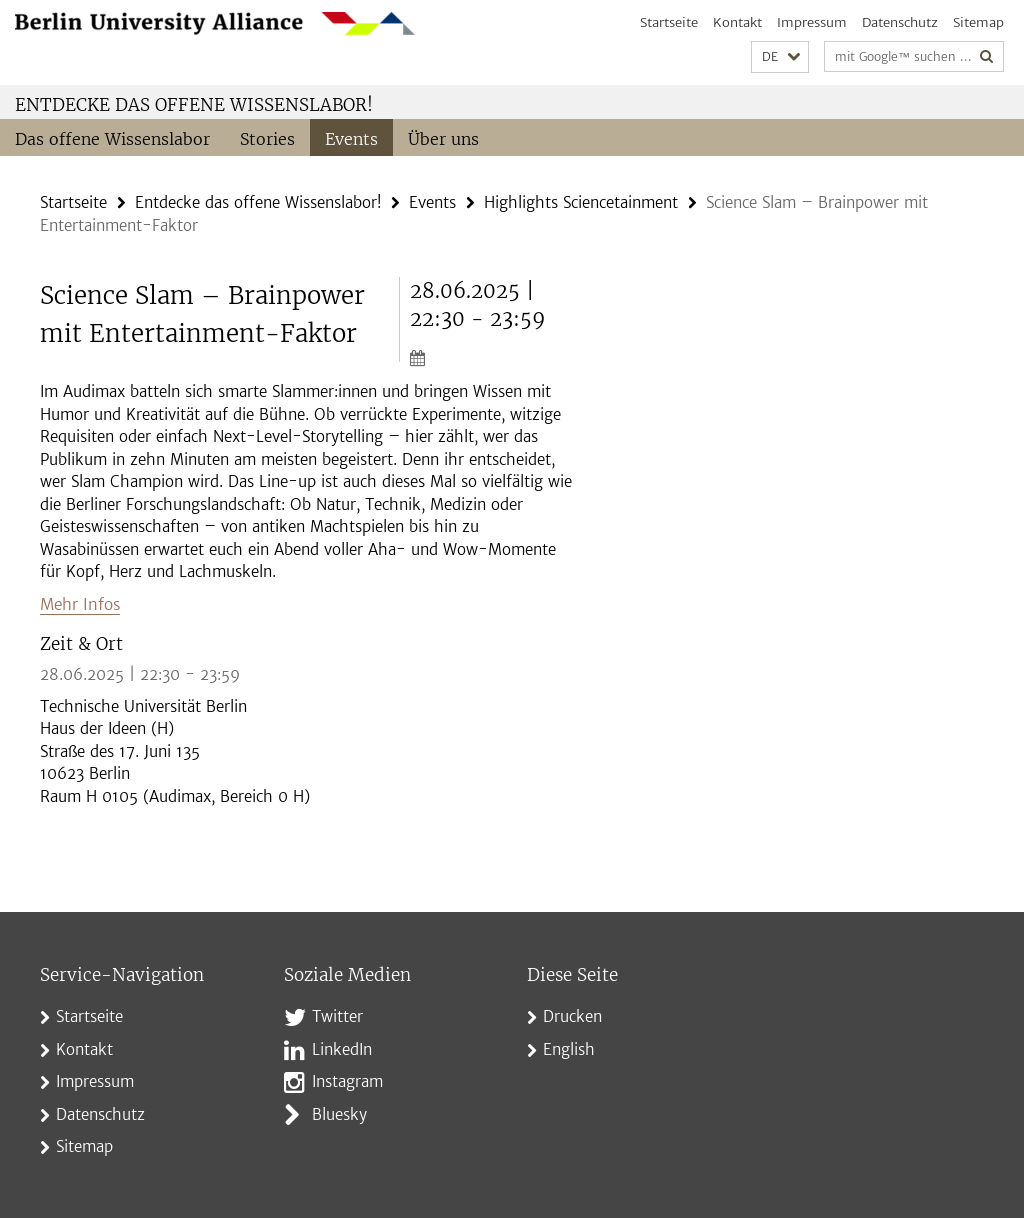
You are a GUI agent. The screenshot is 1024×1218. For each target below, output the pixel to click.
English (569, 1047)
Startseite (669, 22)
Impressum (812, 22)
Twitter (337, 1014)
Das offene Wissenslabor (112, 139)
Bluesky (339, 1112)
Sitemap (978, 22)
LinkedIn (342, 1047)
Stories (267, 139)
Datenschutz (900, 22)
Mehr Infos (79, 602)
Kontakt (737, 22)
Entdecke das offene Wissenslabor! (194, 105)
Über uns (443, 139)
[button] (780, 57)
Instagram (347, 1079)
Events (351, 139)
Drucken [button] (572, 1014)
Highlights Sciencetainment (581, 201)
